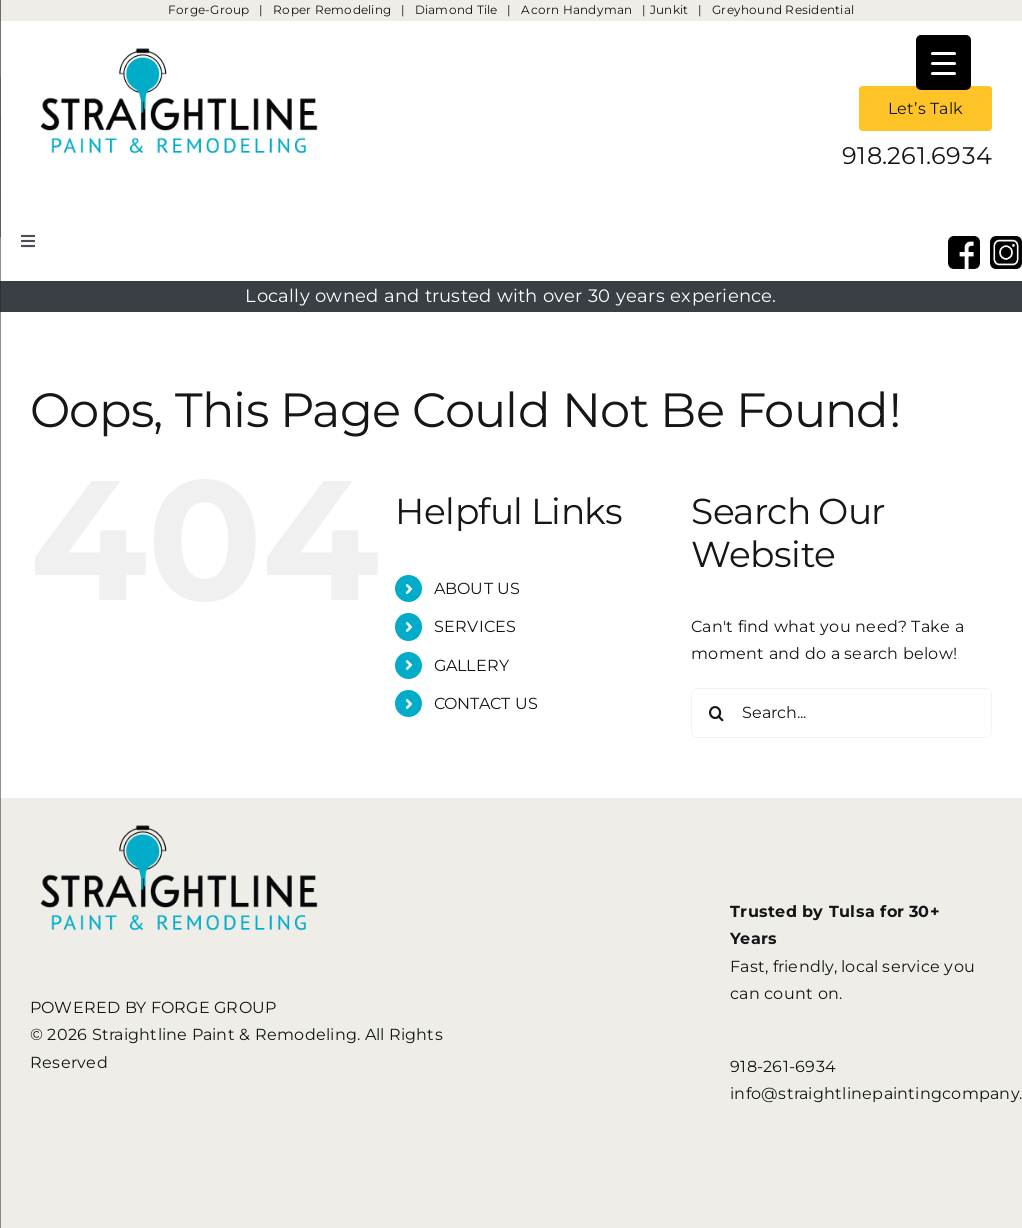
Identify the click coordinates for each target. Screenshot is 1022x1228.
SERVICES (475, 626)
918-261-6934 (783, 1066)
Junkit (671, 9)
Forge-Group (209, 9)
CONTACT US (486, 703)
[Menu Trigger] (943, 62)
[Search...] (841, 713)
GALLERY (472, 665)
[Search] (716, 713)
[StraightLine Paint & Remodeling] (180, 28)
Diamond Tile (456, 9)
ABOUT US (477, 588)
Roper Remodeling (332, 9)
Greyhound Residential (783, 9)
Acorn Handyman (576, 9)
